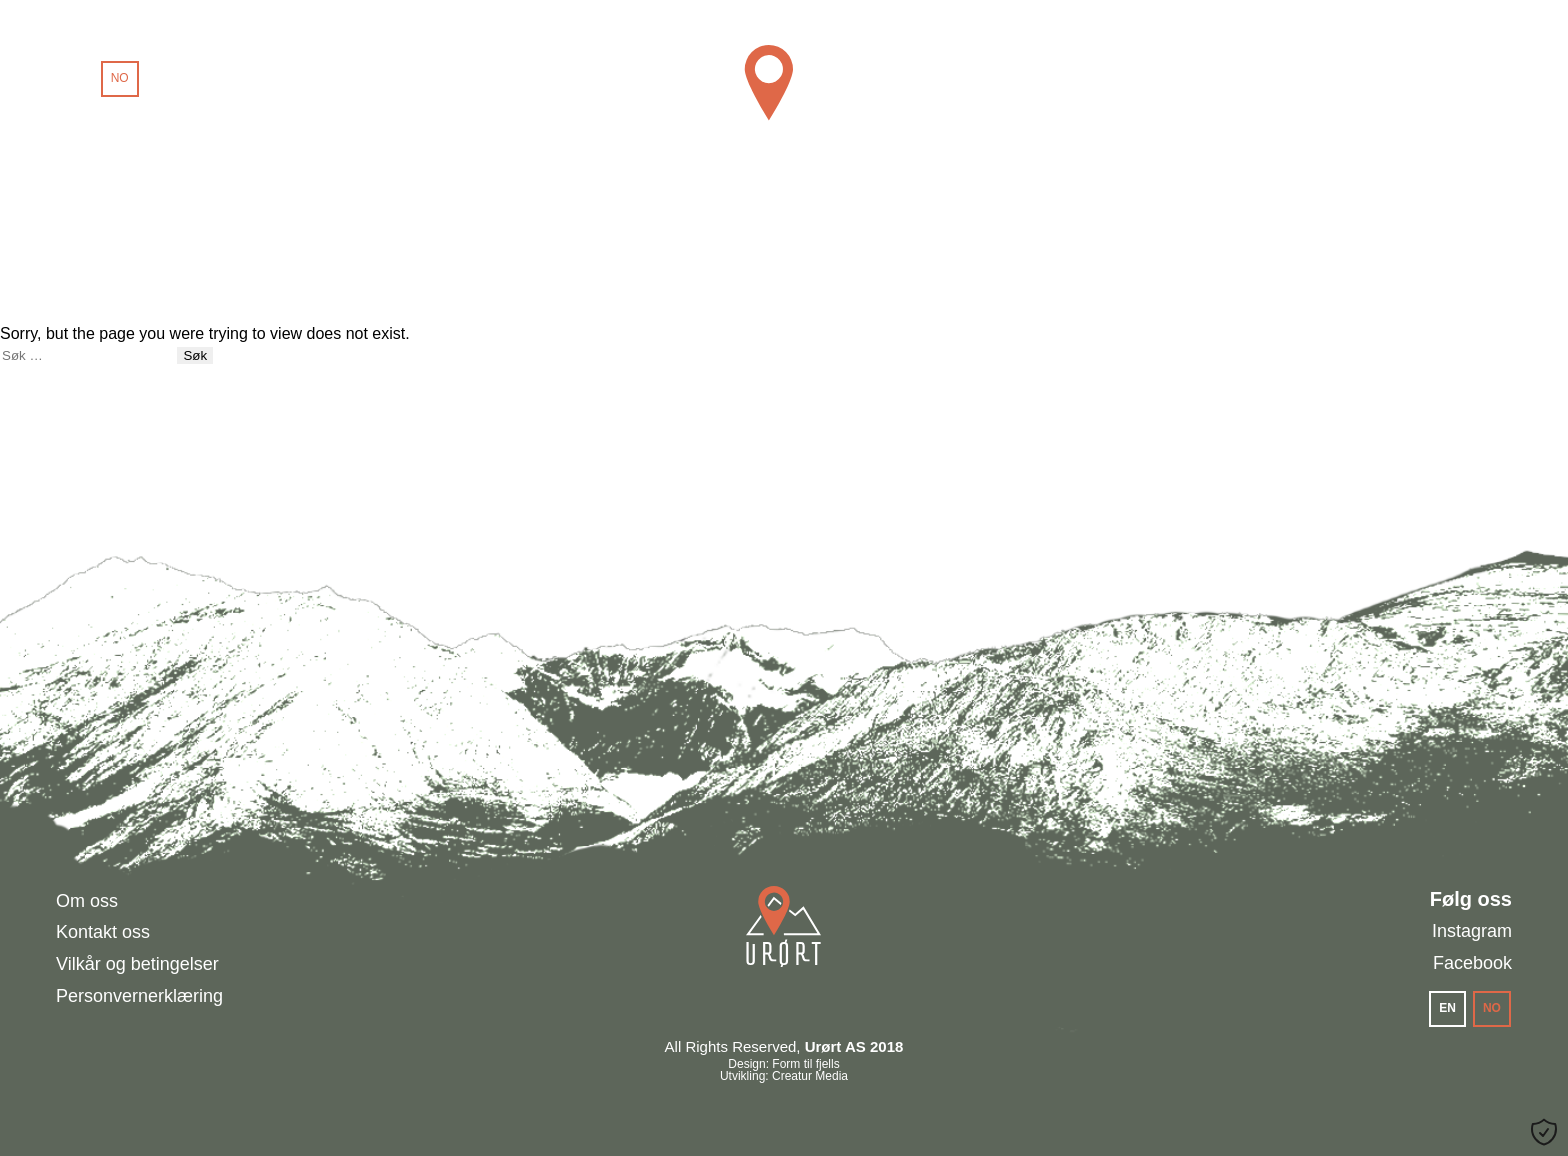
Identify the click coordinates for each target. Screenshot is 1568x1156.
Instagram (1472, 931)
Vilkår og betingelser (137, 964)
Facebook (1472, 963)
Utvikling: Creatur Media (784, 1076)
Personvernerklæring (139, 996)
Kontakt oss (103, 932)
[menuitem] (75, 79)
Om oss (87, 901)
